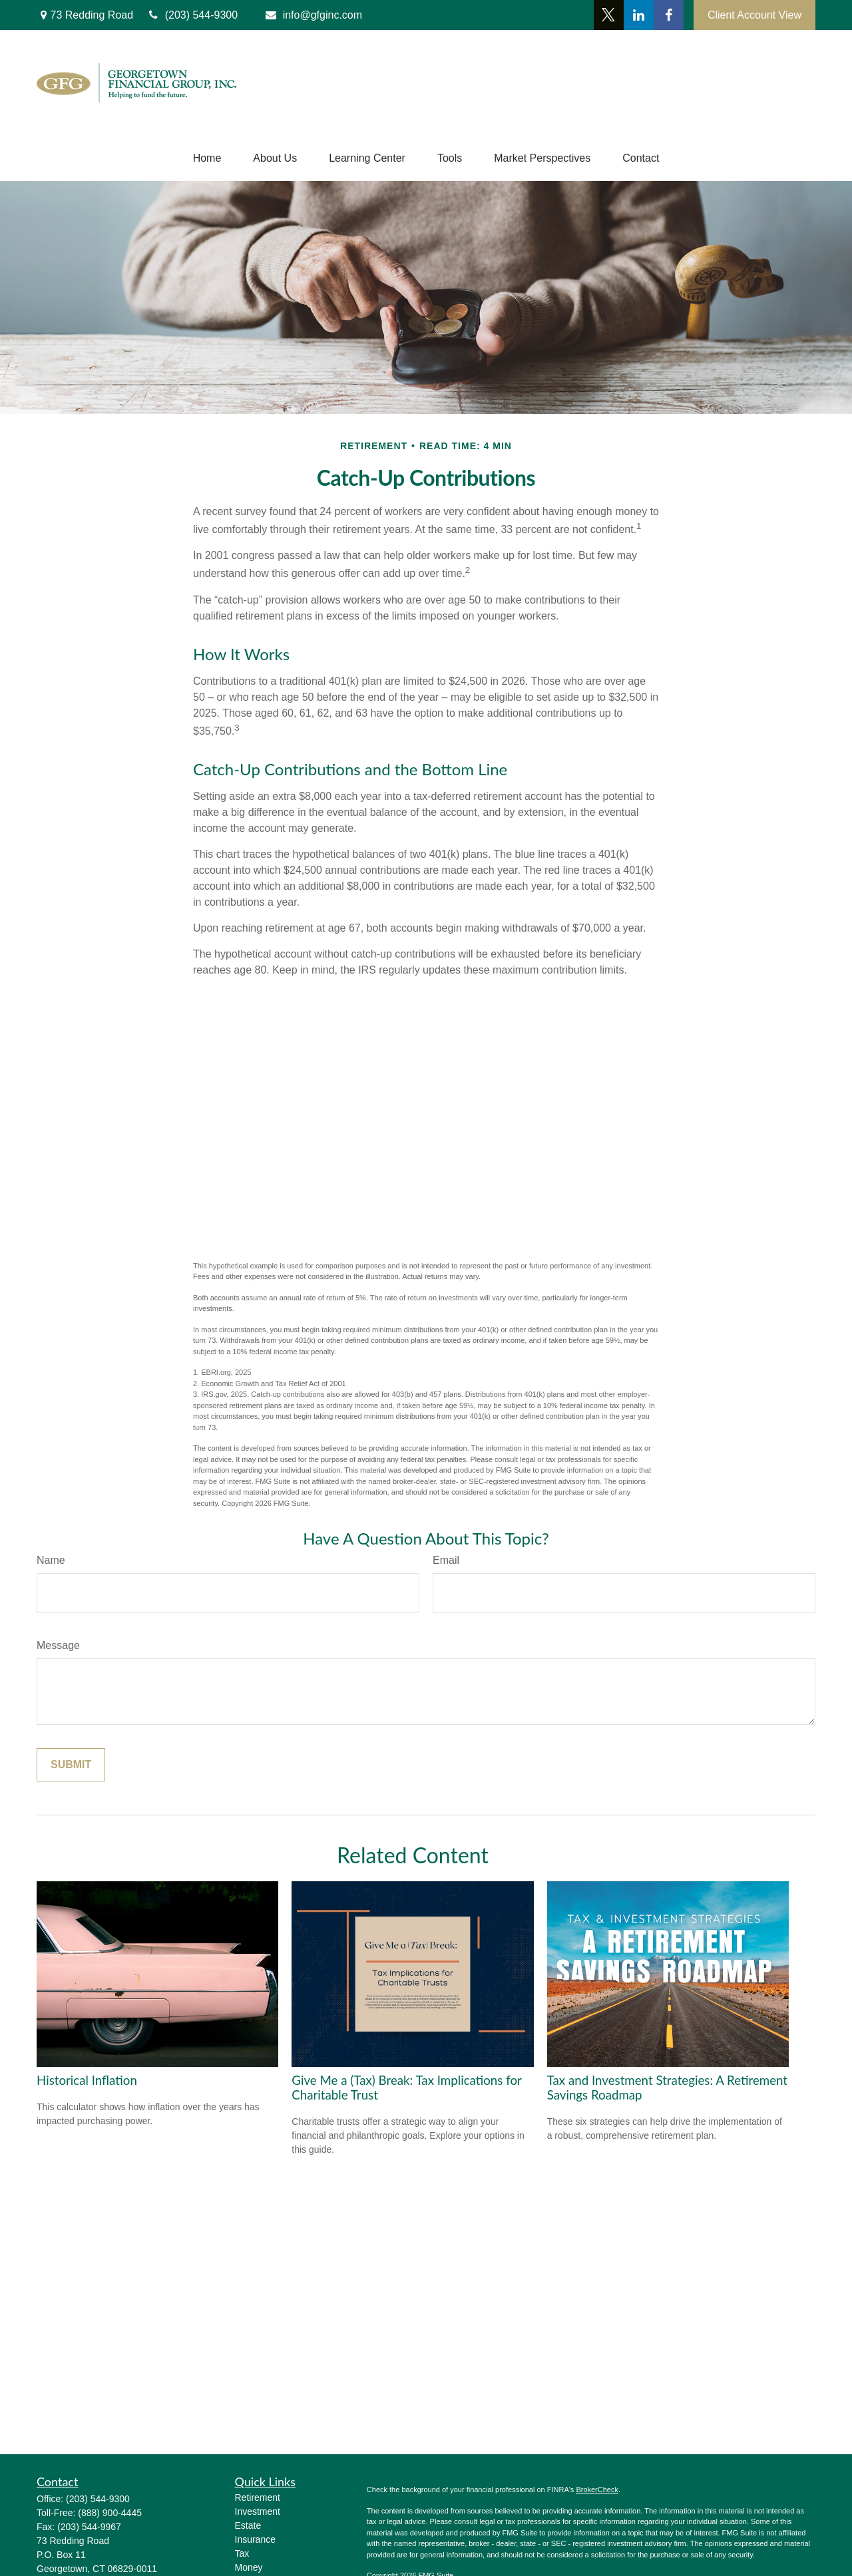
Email (446, 1560)
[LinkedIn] (639, 15)
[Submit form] (71, 1764)
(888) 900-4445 (110, 2512)
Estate (248, 2525)
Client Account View (754, 15)
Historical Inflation (87, 2080)
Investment (257, 2511)
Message (58, 1645)
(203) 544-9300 (98, 2498)
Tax (242, 2553)
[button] (207, 158)
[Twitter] (609, 15)
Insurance (255, 2539)
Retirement (257, 2497)
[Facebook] (669, 15)
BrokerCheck (597, 2489)
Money (249, 2567)
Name (51, 1560)
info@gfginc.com (313, 15)
